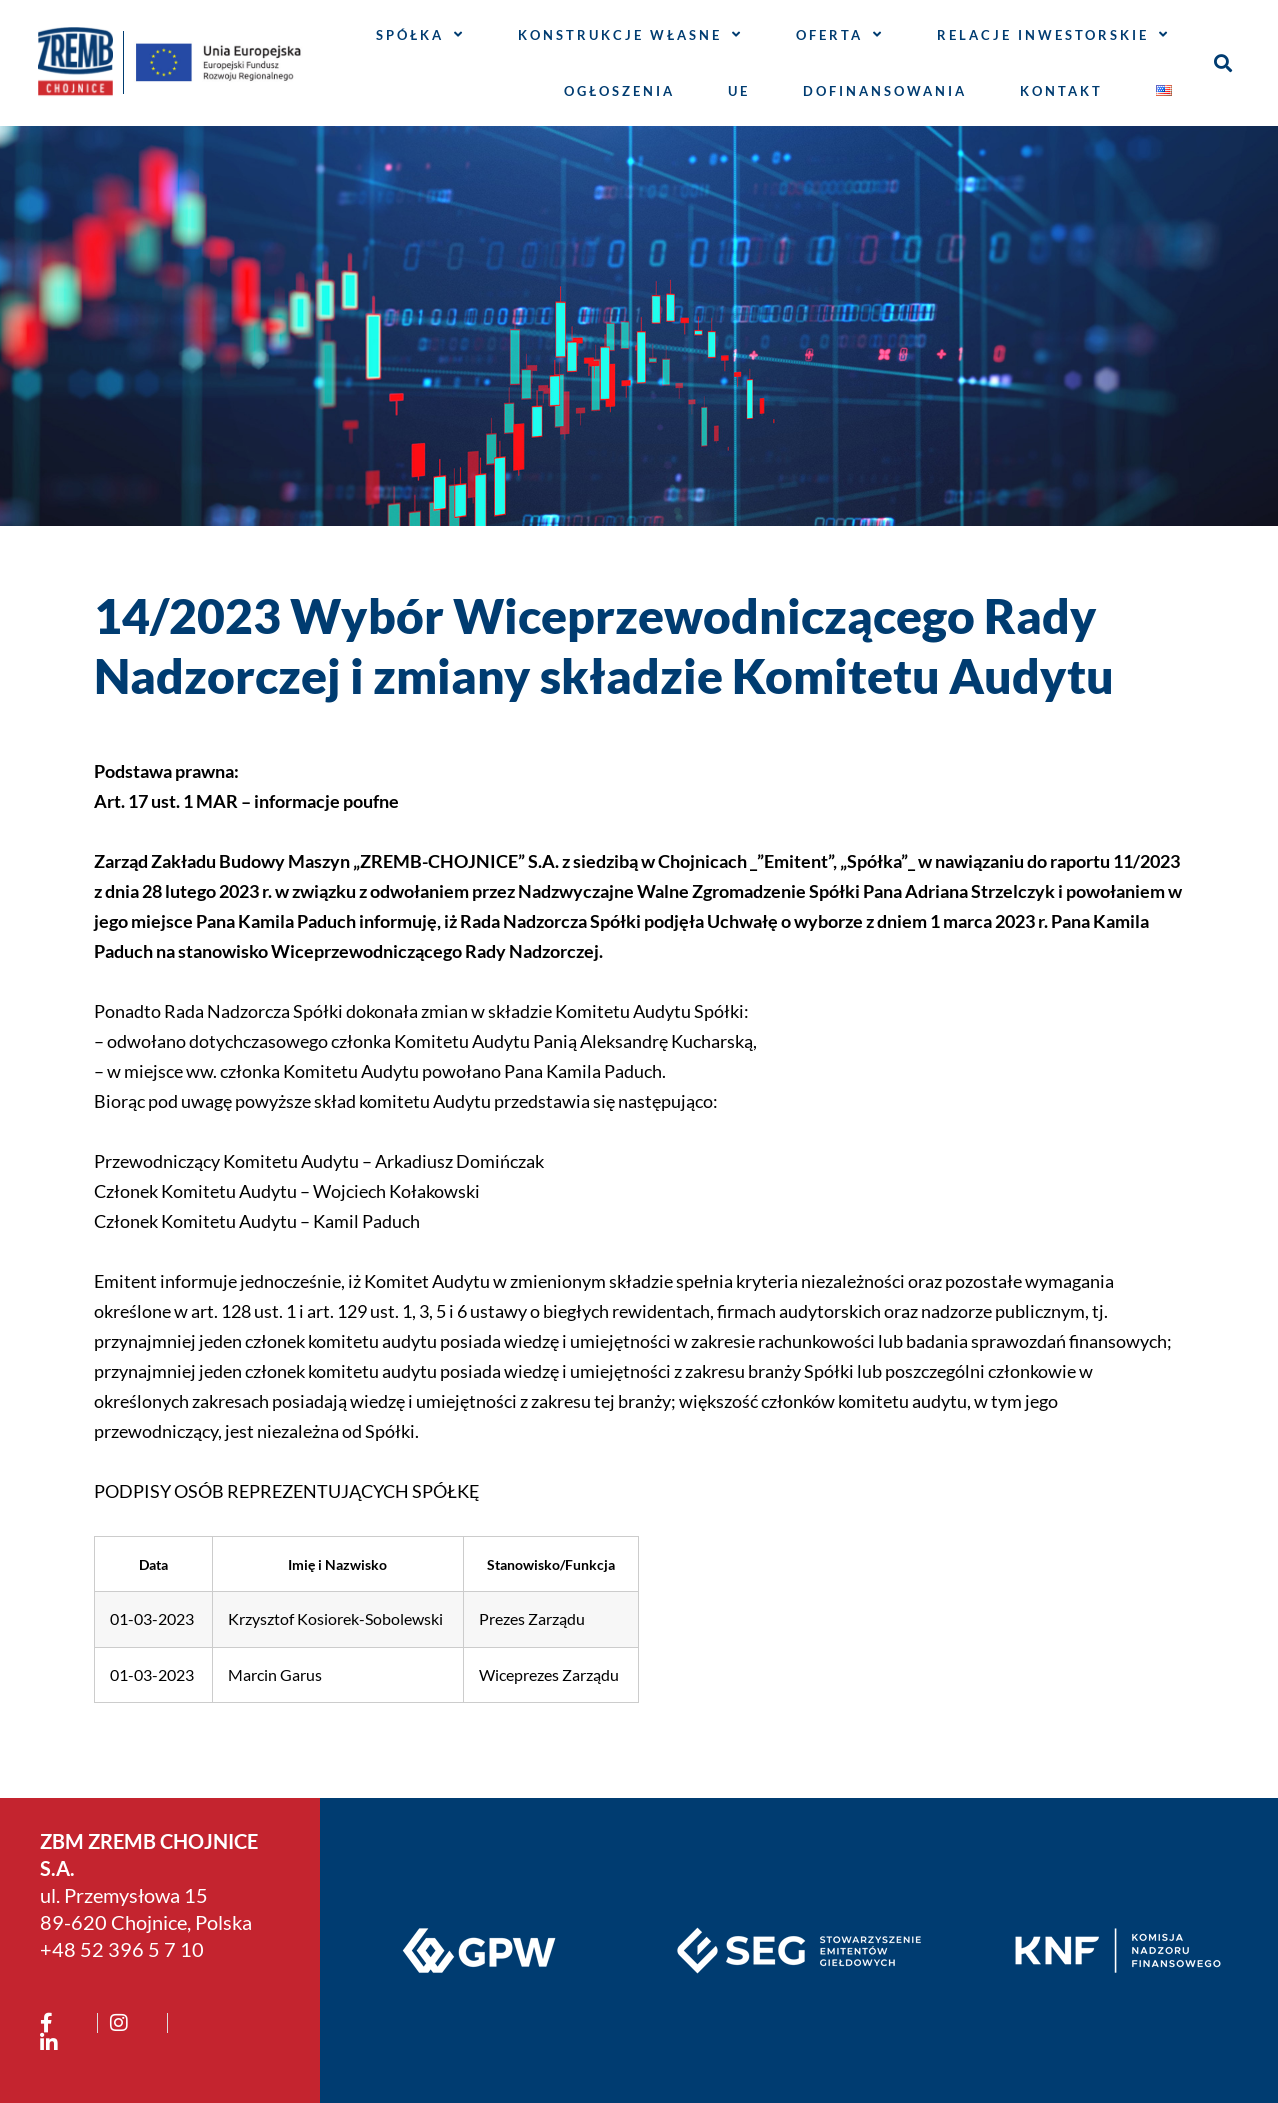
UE (739, 91)
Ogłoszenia (619, 91)
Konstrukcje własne (630, 34)
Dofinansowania (885, 91)
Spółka (420, 34)
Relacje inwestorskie (1053, 34)
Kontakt (1061, 91)
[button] (1222, 62)
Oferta (840, 34)
